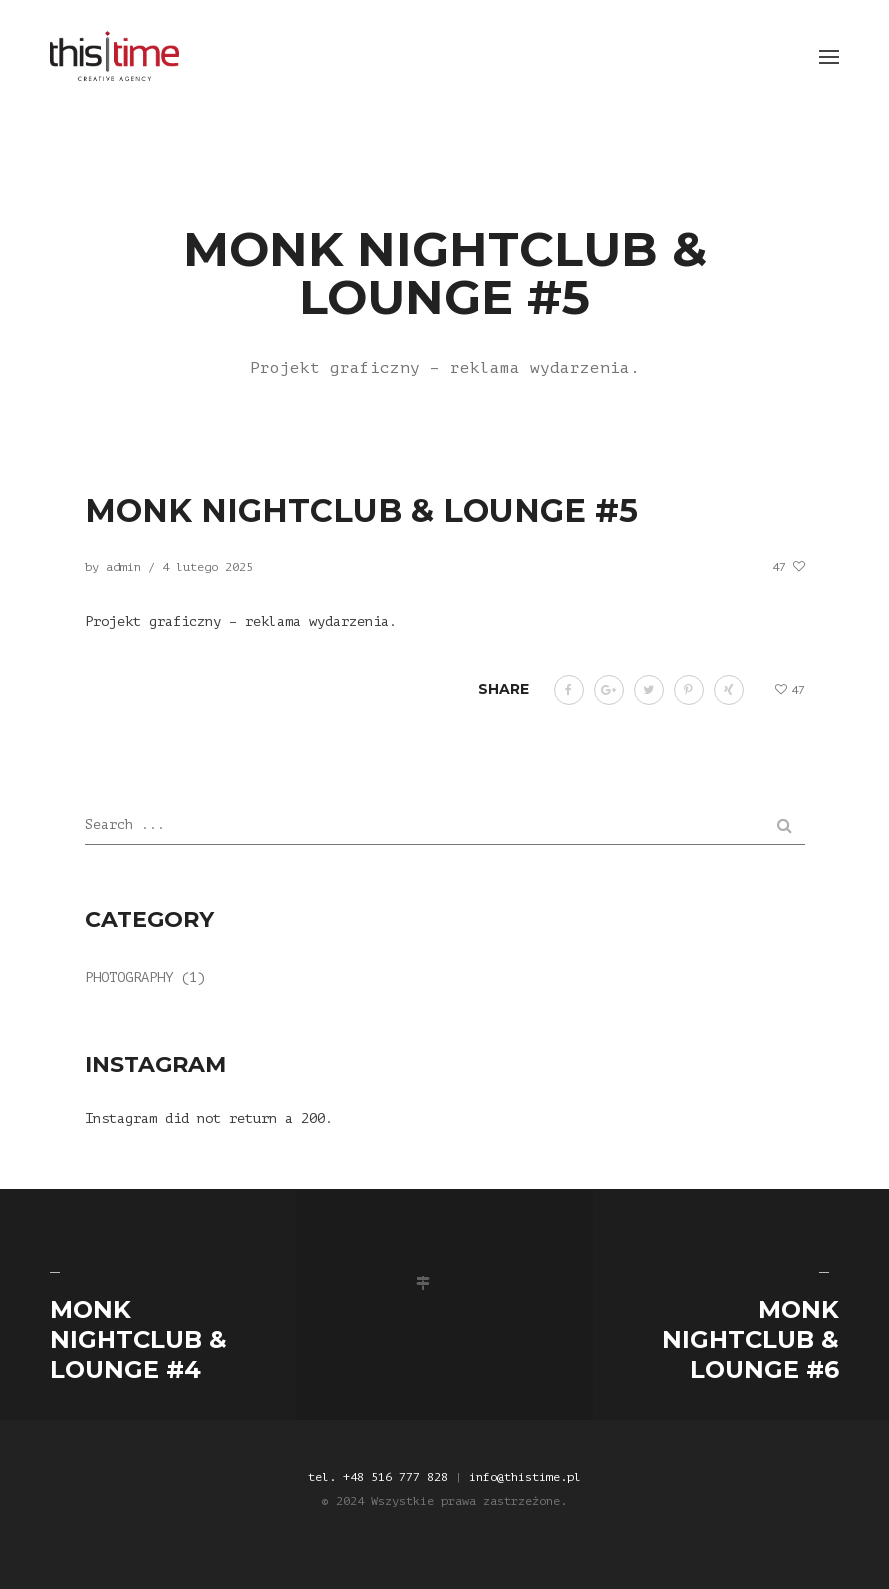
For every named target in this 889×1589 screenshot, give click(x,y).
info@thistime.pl (525, 1477)
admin (123, 567)
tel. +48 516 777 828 (378, 1477)
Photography (129, 977)
